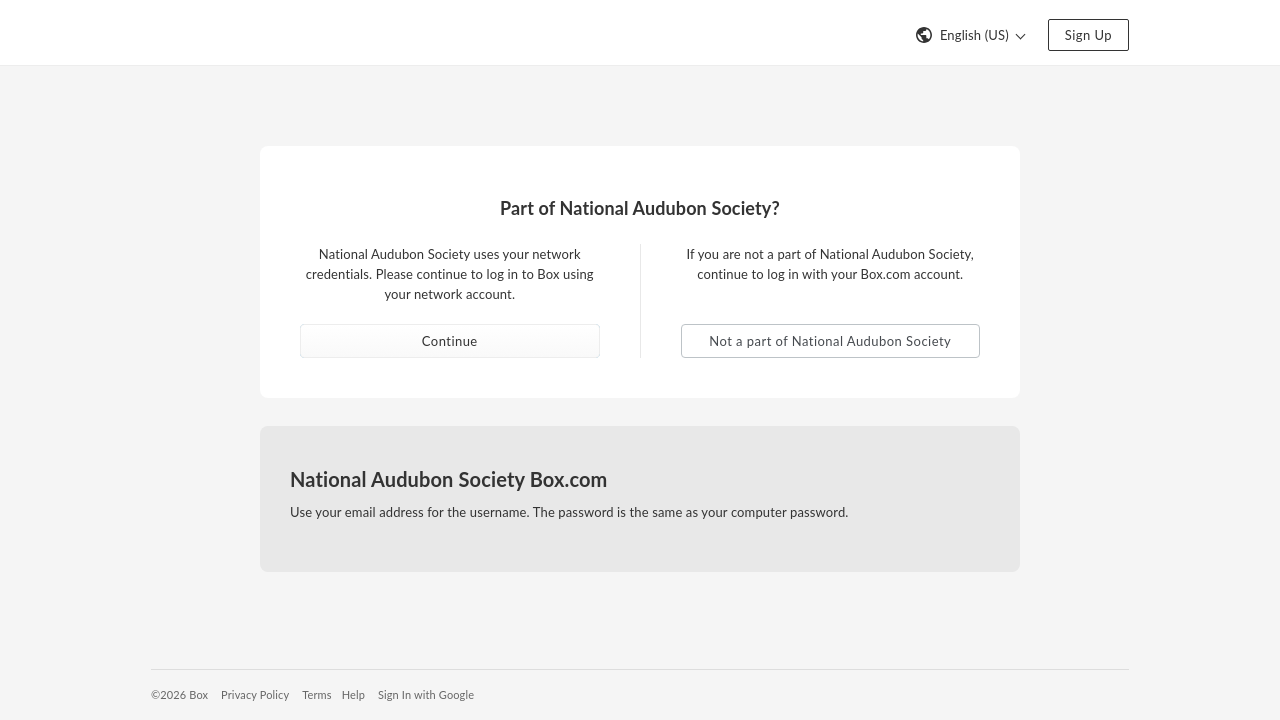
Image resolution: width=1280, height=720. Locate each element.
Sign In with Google (426, 694)
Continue (450, 341)
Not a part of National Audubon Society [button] (830, 341)
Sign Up (1088, 35)
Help (353, 694)
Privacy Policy (255, 694)
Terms (316, 694)
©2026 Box (179, 694)
